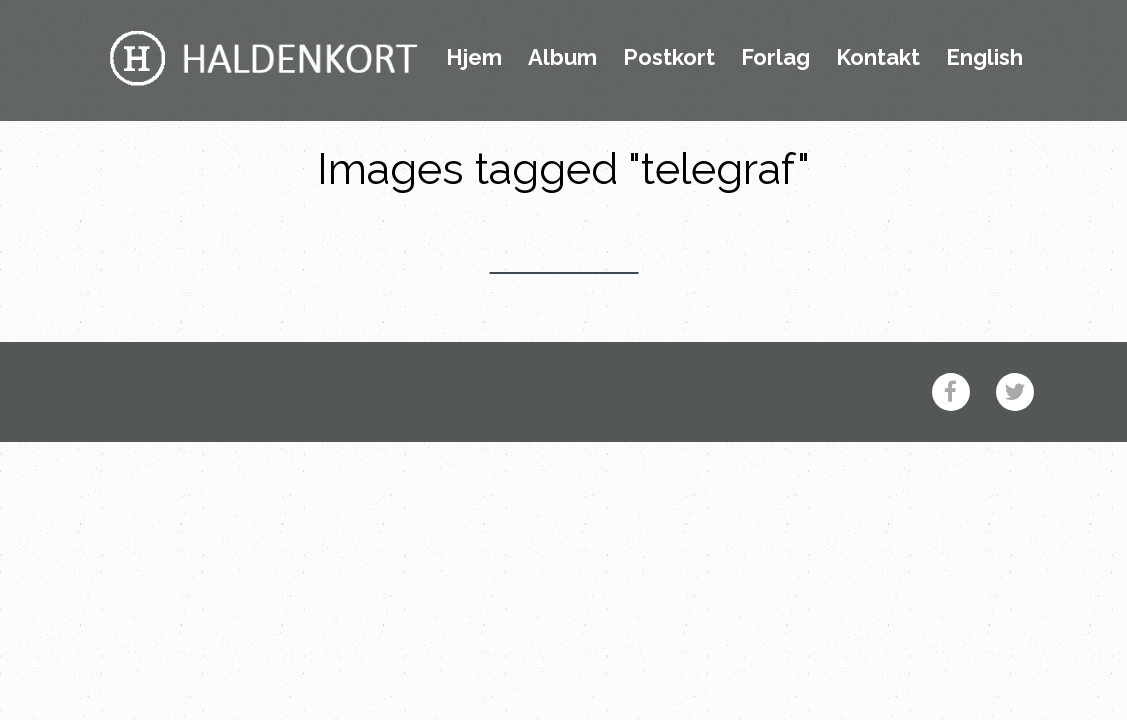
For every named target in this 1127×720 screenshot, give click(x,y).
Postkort (669, 58)
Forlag (775, 58)
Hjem (474, 58)
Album (562, 58)
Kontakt (878, 58)
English (984, 58)
